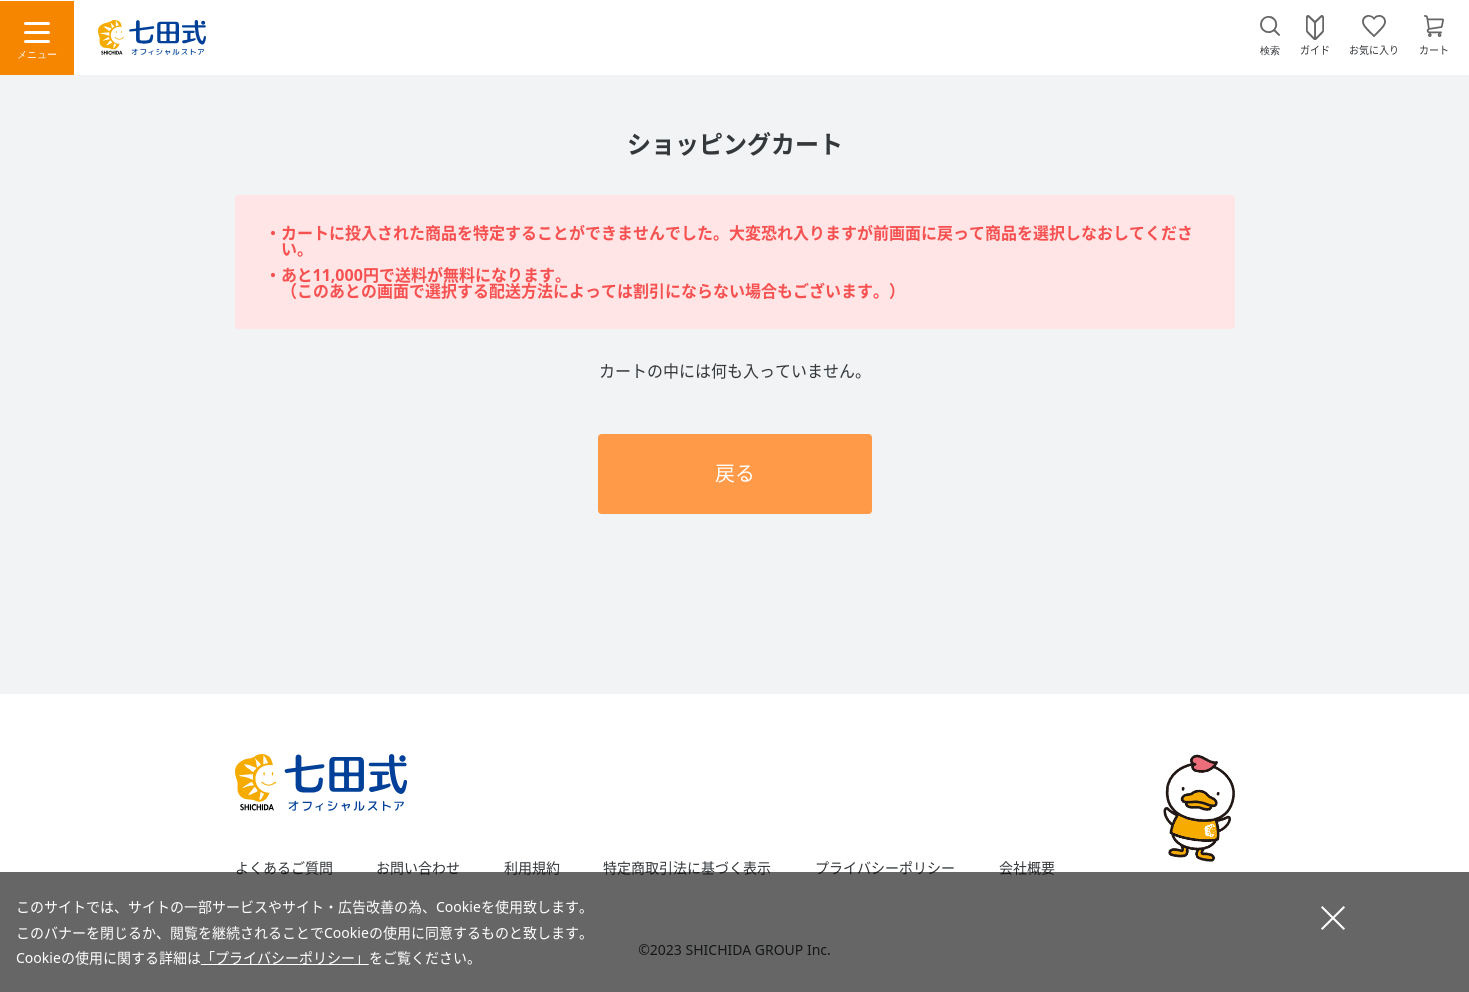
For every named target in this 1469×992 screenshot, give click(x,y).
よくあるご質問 (284, 868)
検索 (1270, 50)
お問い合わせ (418, 868)
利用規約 (532, 868)
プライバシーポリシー (885, 868)
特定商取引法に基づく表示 (687, 868)
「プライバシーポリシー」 (285, 957)
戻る (735, 473)
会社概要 (1027, 868)
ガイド (1315, 49)
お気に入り (1374, 49)
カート (1434, 49)
